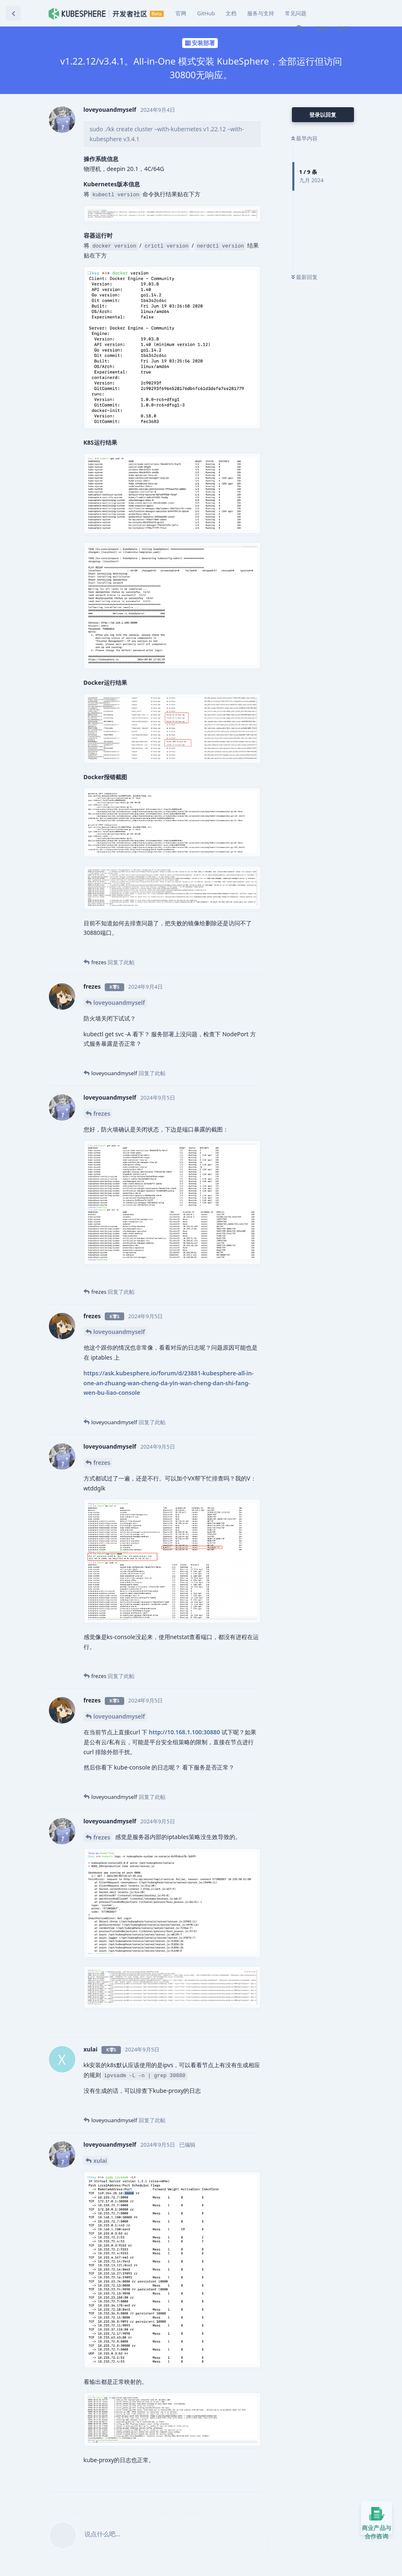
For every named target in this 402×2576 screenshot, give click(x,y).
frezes (102, 1113)
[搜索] (299, 28)
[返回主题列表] (13, 13)
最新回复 (304, 277)
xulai (100, 2160)
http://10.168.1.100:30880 (184, 1732)
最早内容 (304, 138)
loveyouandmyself (119, 1002)
